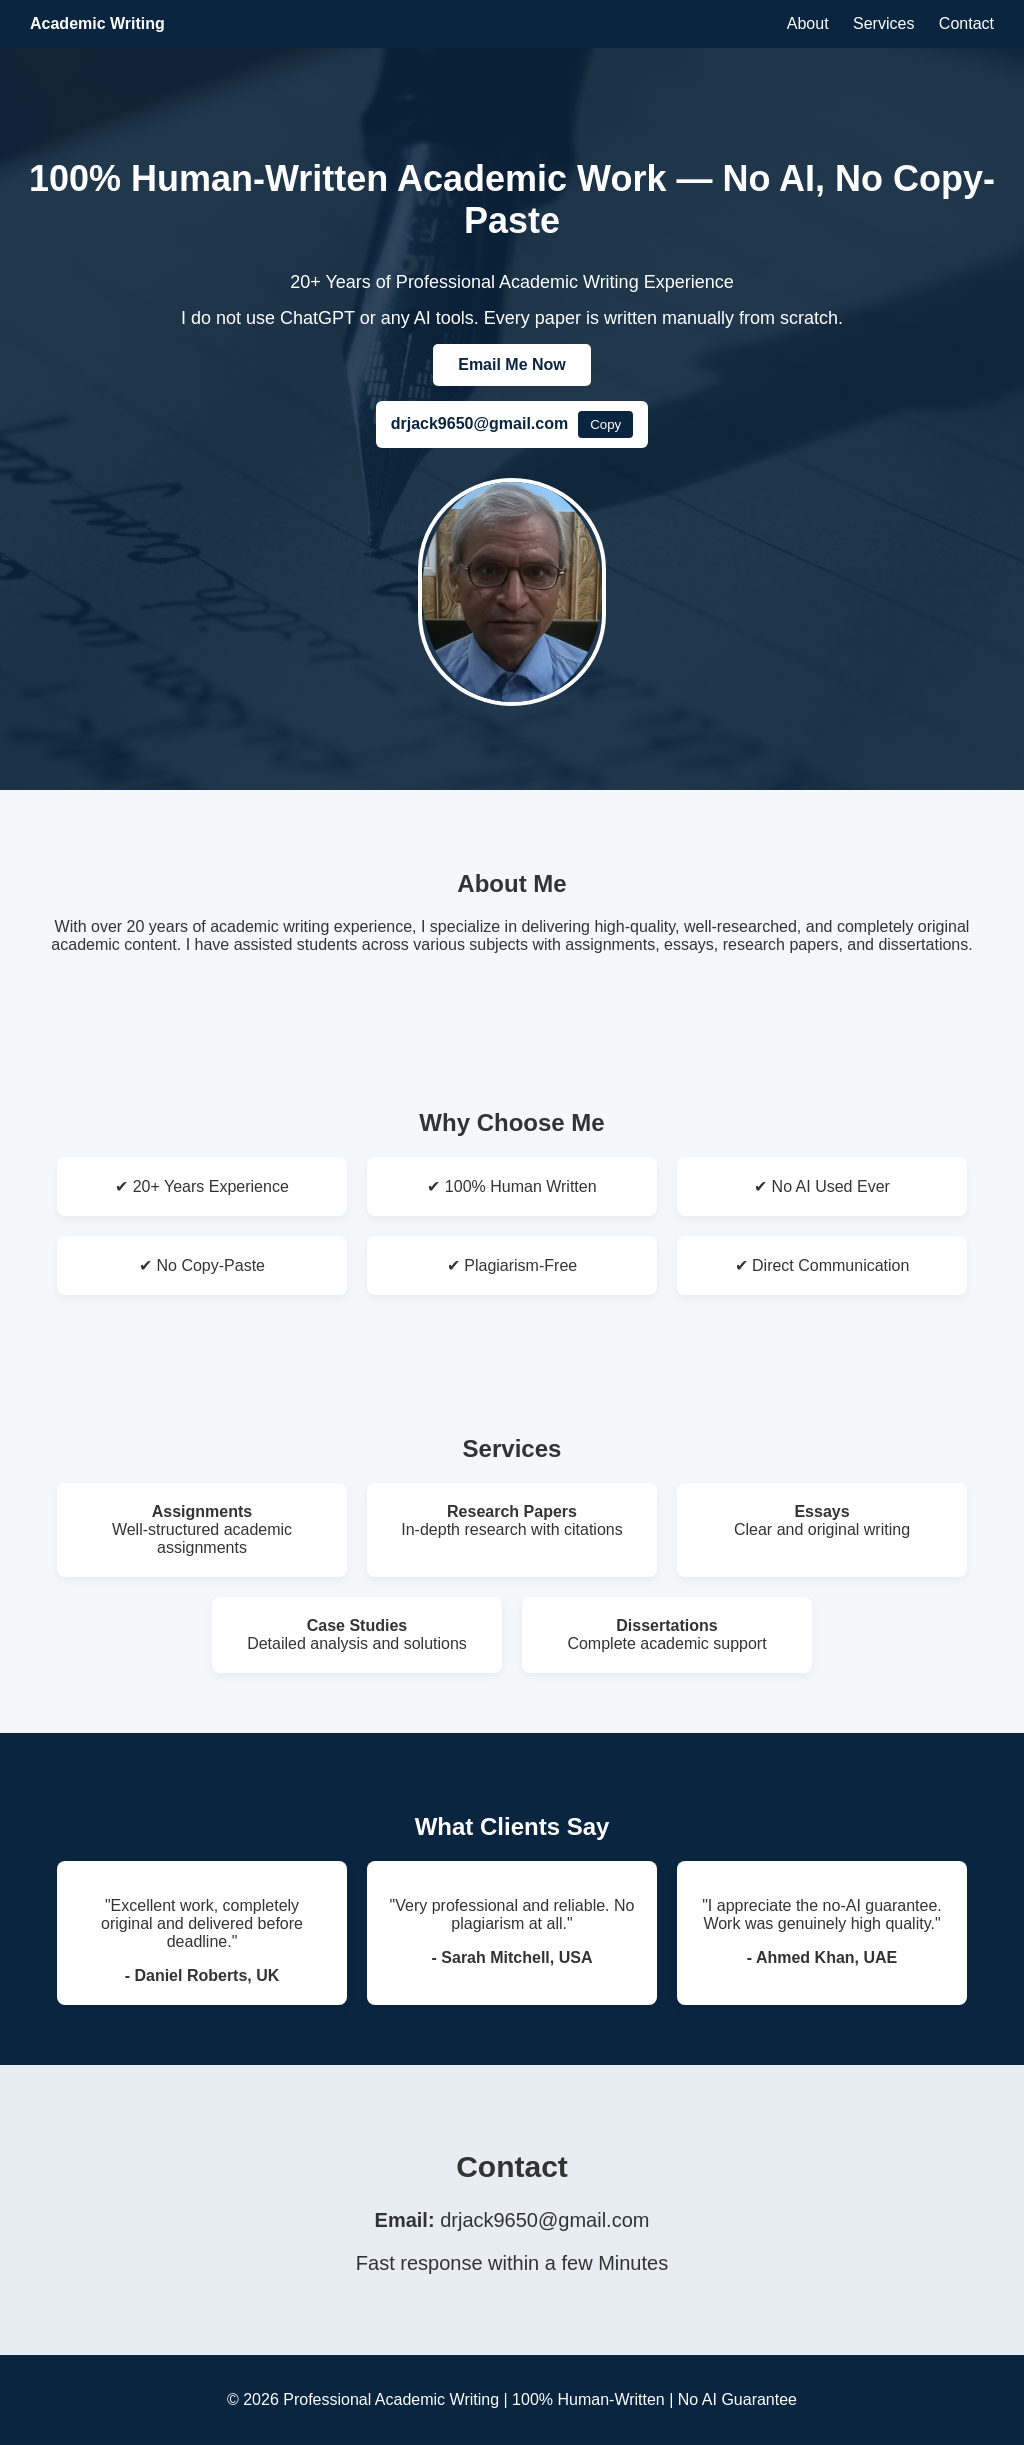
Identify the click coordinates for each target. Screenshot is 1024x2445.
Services (883, 23)
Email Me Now (512, 364)
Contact (966, 23)
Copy (605, 424)
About (808, 23)
